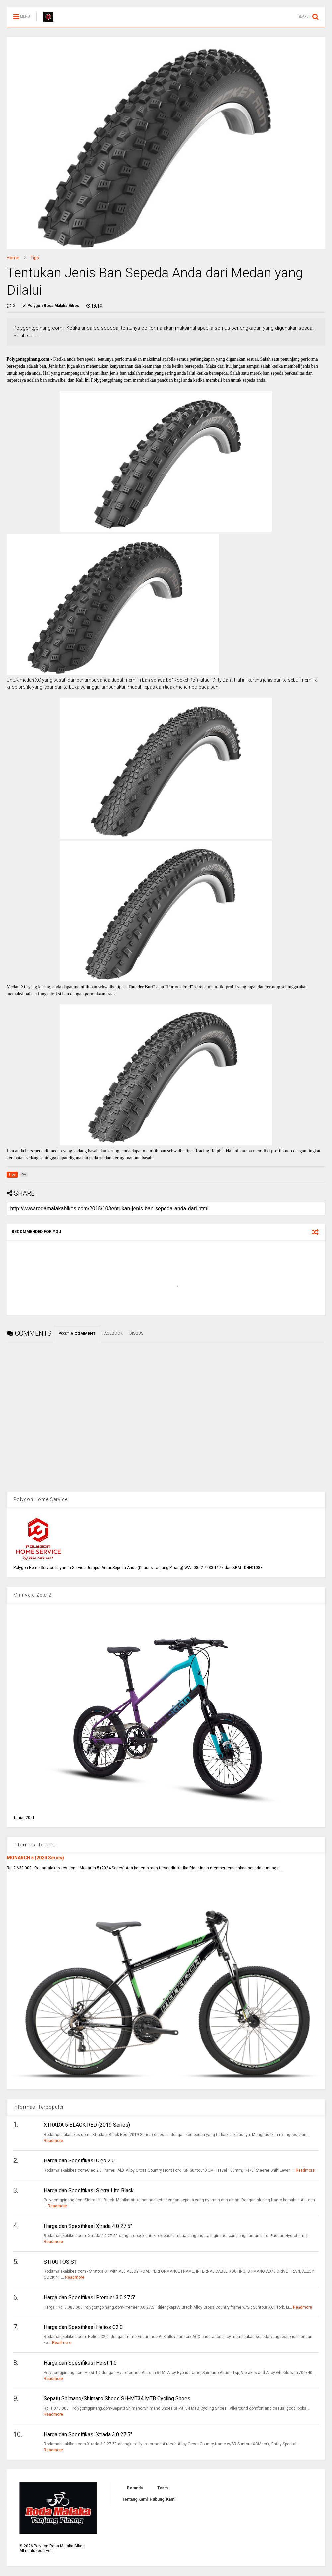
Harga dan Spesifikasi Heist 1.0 (80, 2363)
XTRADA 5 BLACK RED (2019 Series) (87, 2125)
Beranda (135, 2488)
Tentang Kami (135, 2499)
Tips (34, 257)
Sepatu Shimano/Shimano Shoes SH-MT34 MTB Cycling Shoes (117, 2398)
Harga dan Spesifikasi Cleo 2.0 (79, 2161)
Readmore (53, 2140)
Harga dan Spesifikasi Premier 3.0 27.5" (90, 2297)
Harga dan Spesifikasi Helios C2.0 (83, 2327)
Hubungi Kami (162, 2499)
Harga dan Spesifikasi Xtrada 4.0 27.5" (88, 2226)
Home (13, 257)
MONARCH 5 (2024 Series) (35, 1857)
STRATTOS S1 (60, 2262)
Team (162, 2488)
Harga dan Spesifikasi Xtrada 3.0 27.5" (88, 2434)
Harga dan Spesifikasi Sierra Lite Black (89, 2190)
